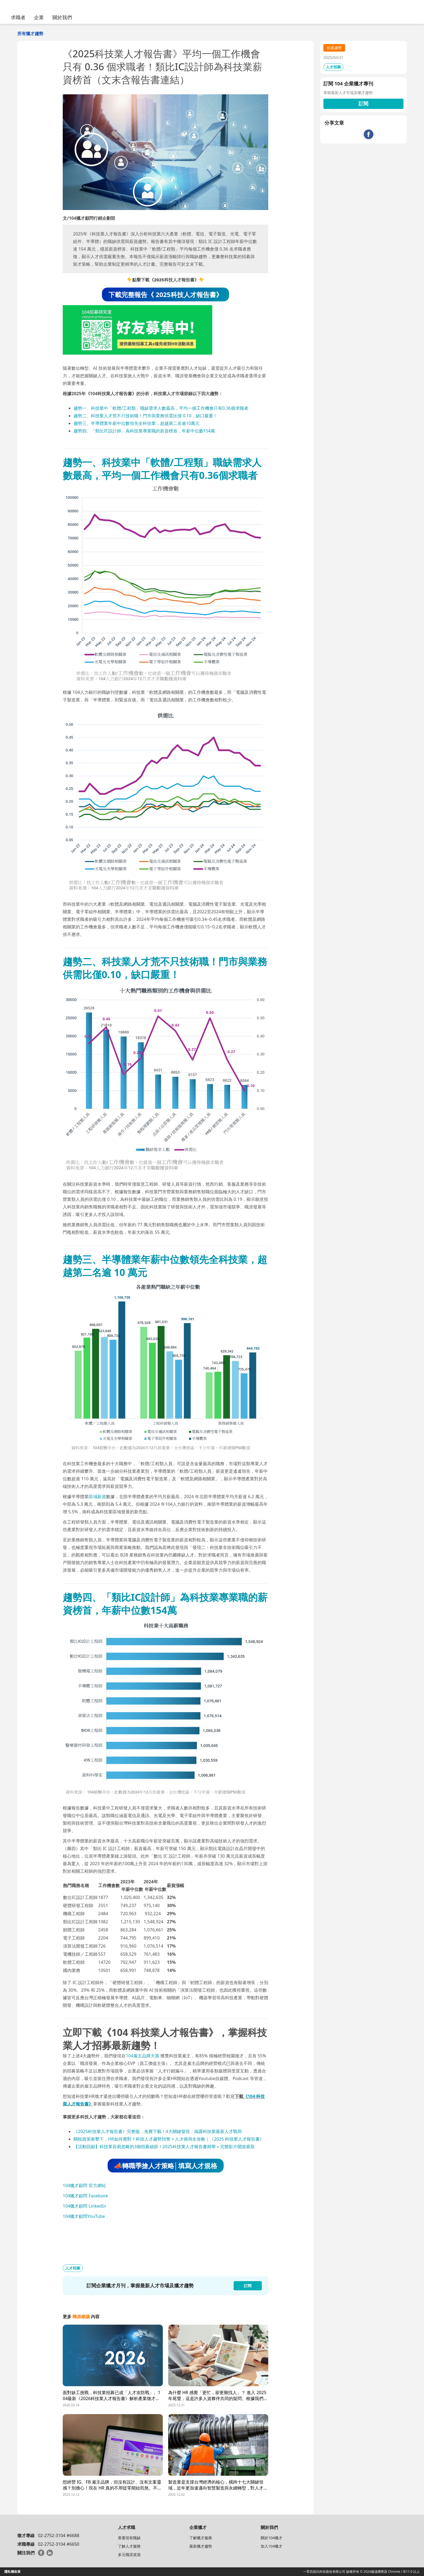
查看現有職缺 (129, 2537)
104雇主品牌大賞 (142, 2056)
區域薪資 (97, 1496)
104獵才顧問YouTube (84, 2216)
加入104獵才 (271, 2546)
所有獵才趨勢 (30, 33)
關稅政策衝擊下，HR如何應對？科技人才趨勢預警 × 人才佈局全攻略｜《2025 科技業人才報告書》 (169, 2139)
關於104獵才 (271, 2537)
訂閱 (363, 103)
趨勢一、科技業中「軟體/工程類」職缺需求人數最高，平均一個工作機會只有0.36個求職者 (161, 408)
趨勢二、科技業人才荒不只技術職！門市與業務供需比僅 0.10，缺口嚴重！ (145, 416)
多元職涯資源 (129, 2554)
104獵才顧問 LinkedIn (84, 2206)
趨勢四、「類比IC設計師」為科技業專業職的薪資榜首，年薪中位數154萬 (144, 431)
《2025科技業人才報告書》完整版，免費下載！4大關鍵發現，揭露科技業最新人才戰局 (158, 2131)
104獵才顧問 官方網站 (84, 2185)
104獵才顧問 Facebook (85, 2196)
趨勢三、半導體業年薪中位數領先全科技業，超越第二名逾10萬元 (137, 423)
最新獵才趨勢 (200, 2546)
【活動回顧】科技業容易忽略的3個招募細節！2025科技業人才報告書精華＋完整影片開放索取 (164, 2147)
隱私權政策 (12, 2571)
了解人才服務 (129, 2546)
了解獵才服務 (200, 2537)
